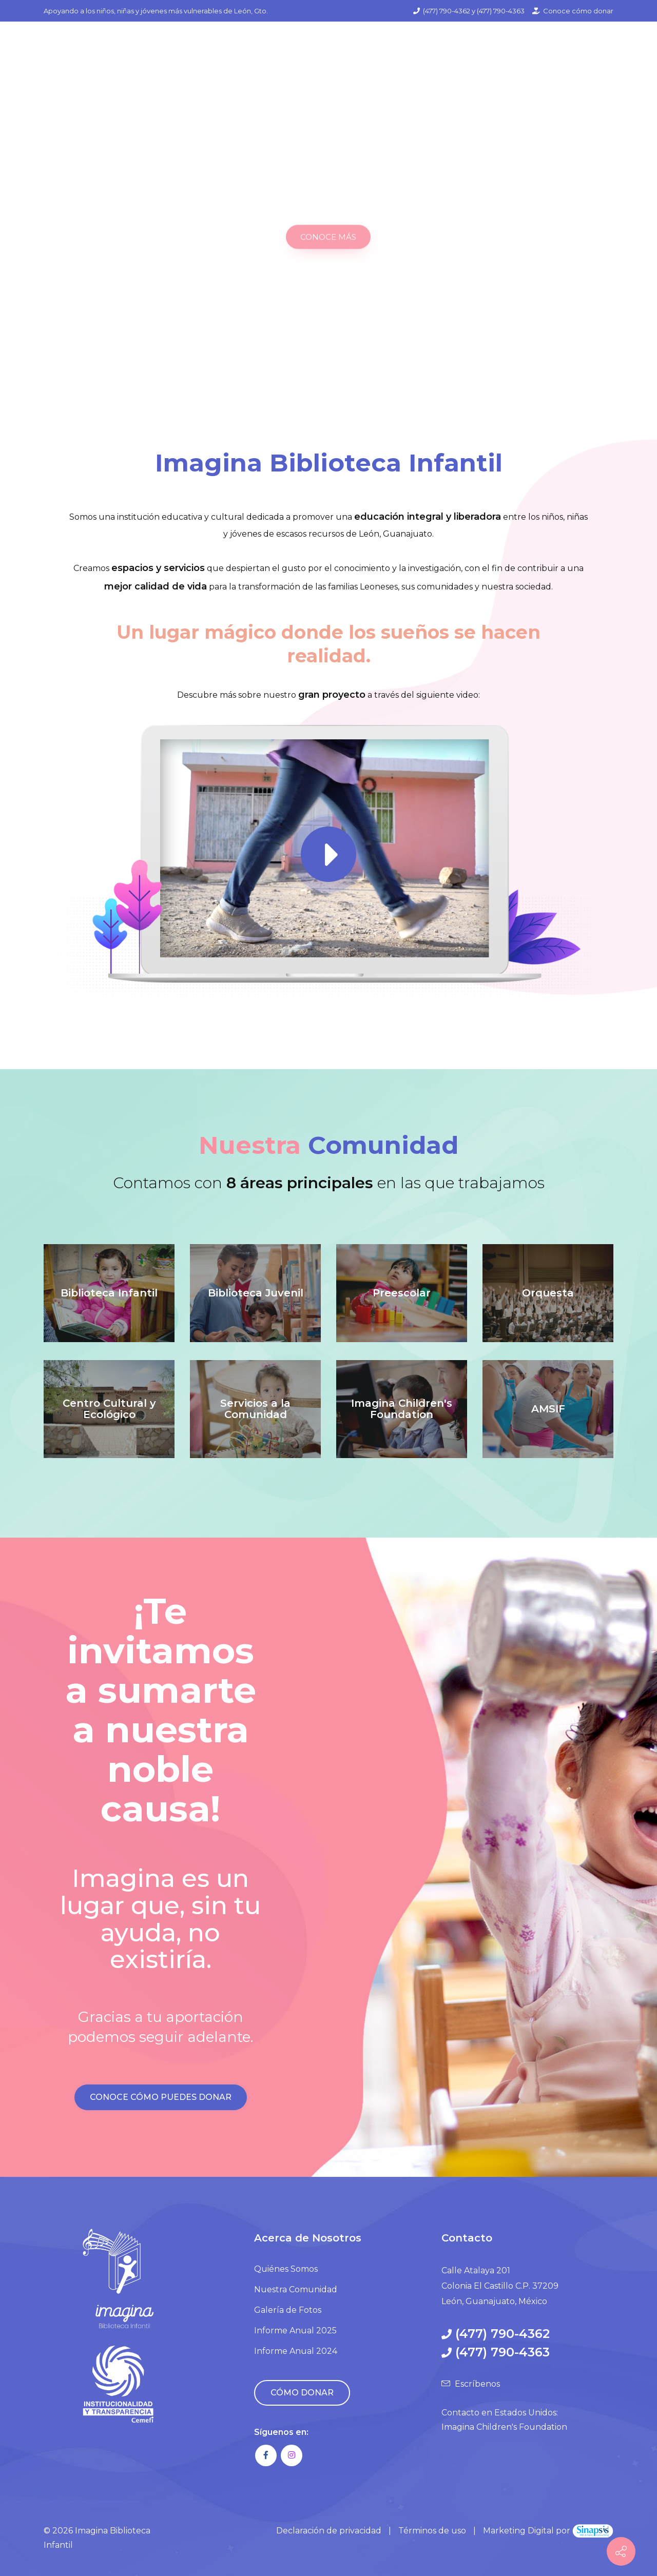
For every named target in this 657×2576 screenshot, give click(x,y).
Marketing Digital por (548, 2530)
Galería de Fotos (287, 2310)
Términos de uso (432, 2530)
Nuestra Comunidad (295, 2289)
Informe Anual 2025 (295, 2330)
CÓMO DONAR (302, 2392)
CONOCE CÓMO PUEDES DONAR (160, 2097)
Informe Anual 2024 (295, 2351)
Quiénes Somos (286, 2269)
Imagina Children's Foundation (504, 2427)
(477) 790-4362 (446, 11)
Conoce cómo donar (578, 11)
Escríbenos (477, 2384)
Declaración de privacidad (328, 2530)
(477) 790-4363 (501, 11)
